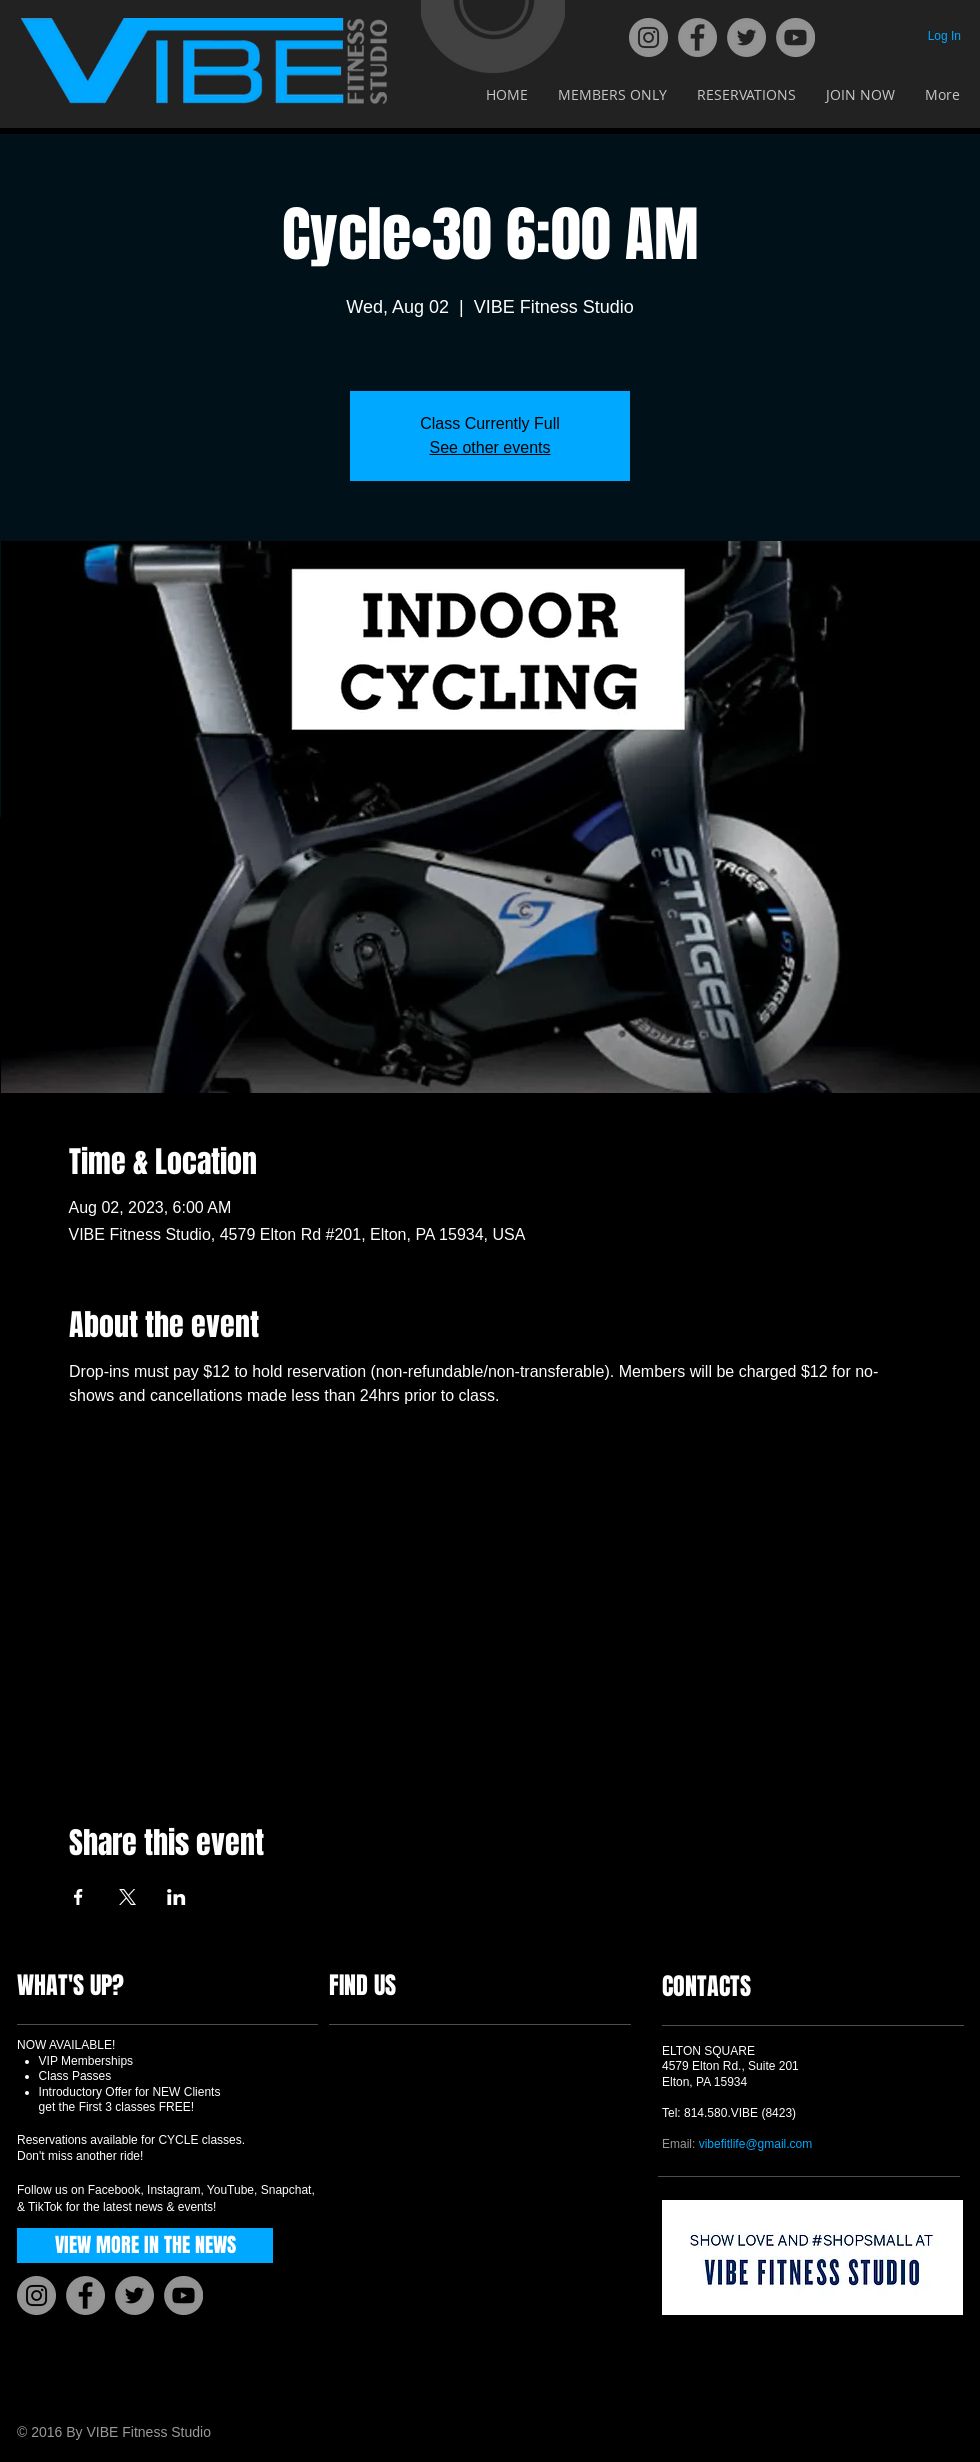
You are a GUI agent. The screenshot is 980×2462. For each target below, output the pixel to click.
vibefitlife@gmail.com (756, 2144)
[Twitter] (746, 37)
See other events (490, 447)
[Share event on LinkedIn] (176, 1897)
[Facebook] (697, 37)
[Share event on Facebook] (78, 1897)
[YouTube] (795, 37)
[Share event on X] (127, 1897)
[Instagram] (648, 37)
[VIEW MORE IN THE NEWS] (145, 2245)
